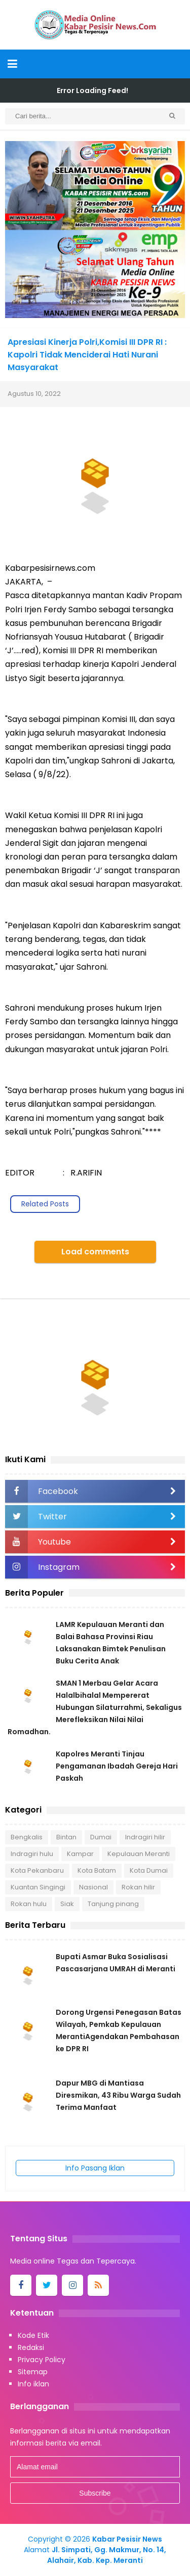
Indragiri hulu (32, 1854)
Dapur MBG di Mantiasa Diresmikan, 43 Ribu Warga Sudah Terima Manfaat (118, 2095)
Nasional (93, 1887)
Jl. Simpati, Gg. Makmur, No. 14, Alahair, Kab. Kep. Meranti (106, 2555)
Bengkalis (27, 1837)
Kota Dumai (149, 1870)
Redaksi (31, 2347)
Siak (67, 1904)
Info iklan (33, 2384)
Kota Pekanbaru (37, 1870)
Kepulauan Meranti (138, 1854)
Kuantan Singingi (38, 1887)
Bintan (66, 1837)
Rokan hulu (29, 1904)
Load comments (95, 1251)
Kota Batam (97, 1870)
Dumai (100, 1837)
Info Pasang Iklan (95, 2168)
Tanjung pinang (113, 1904)
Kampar (80, 1854)
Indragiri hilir (145, 1837)
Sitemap (33, 2372)
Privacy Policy (41, 2360)
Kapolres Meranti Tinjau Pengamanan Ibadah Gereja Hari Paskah (117, 1766)
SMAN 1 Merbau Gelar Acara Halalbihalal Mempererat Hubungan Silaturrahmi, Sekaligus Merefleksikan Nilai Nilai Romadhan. (95, 1707)
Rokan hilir (138, 1887)
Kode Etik (33, 2335)
